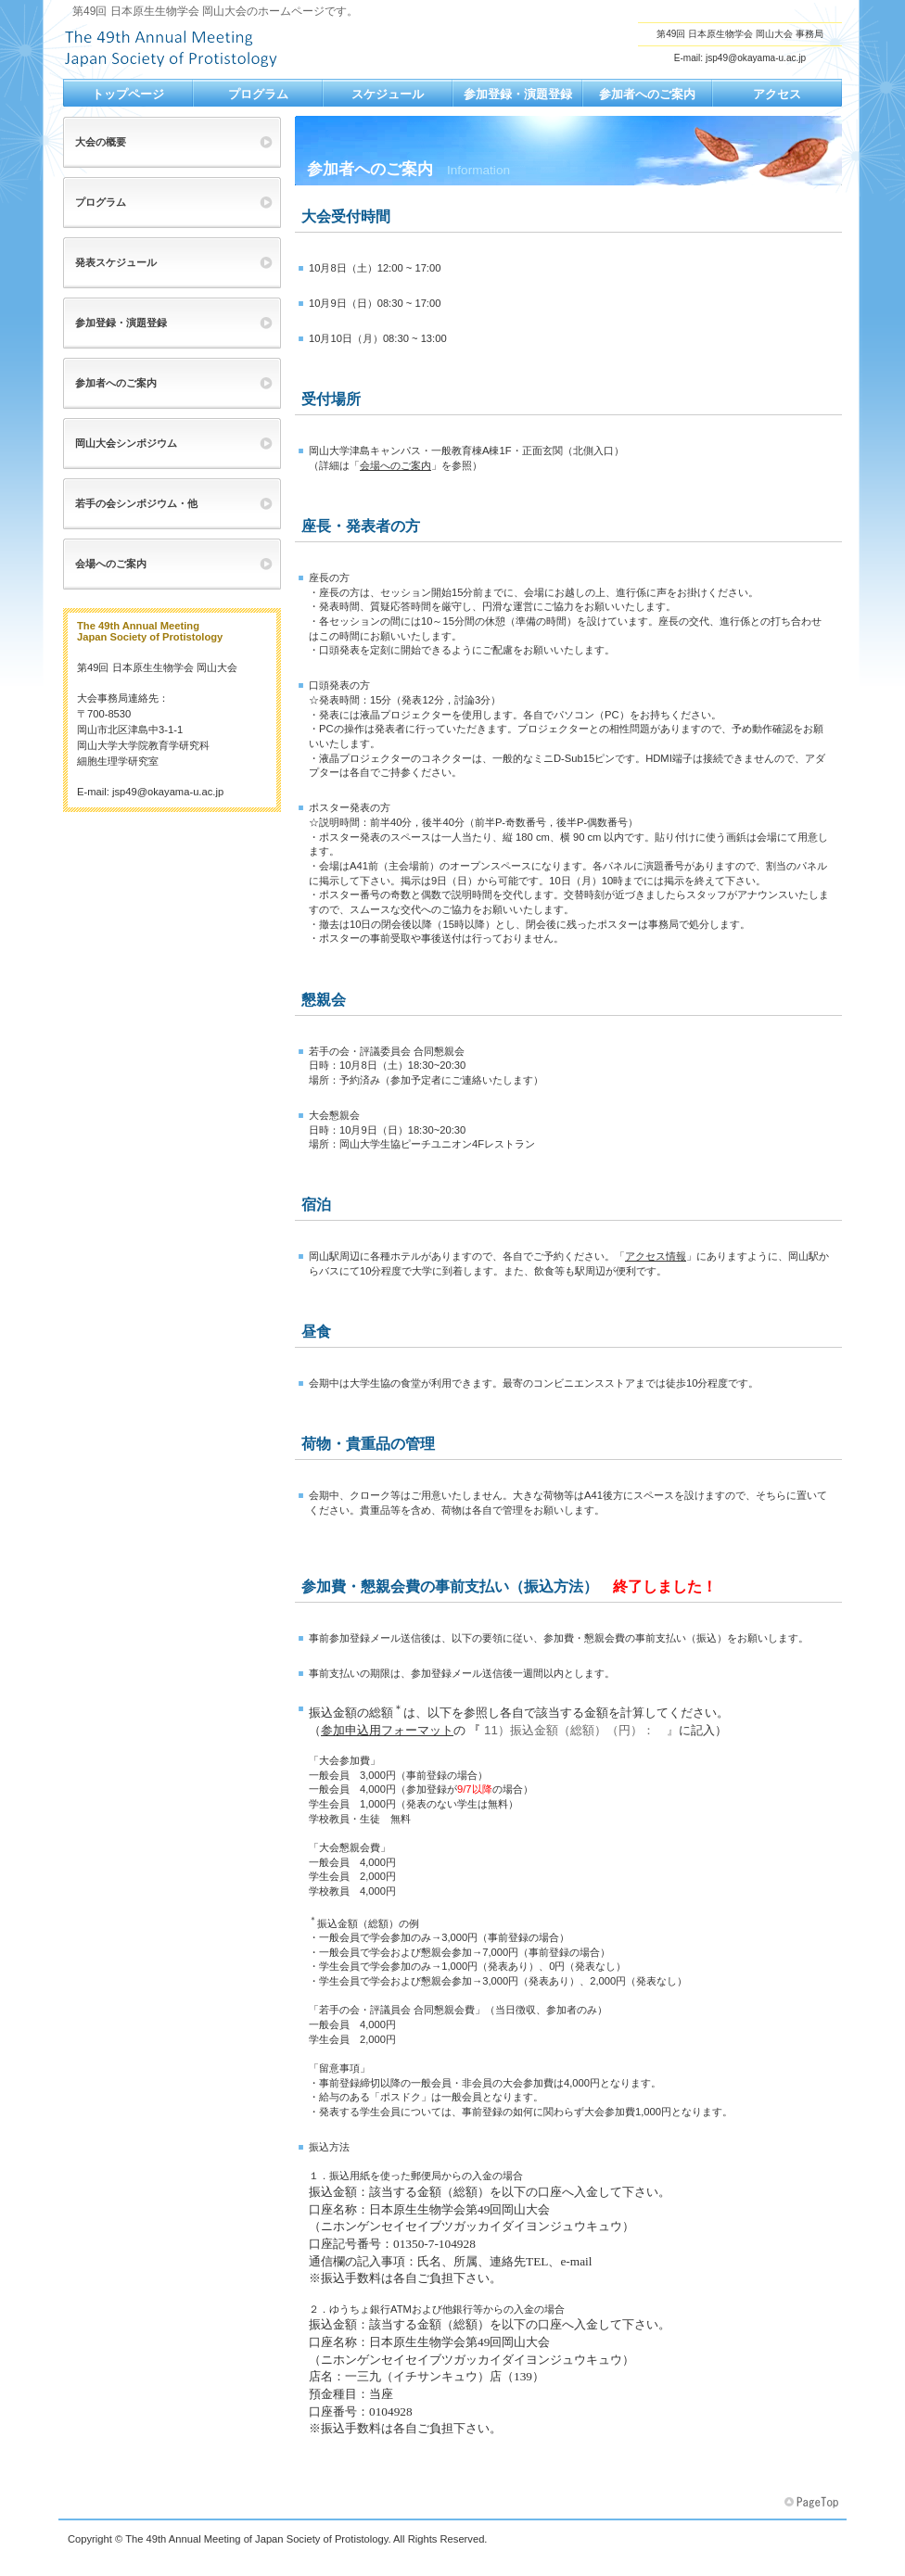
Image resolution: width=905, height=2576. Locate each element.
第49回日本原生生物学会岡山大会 (248, 47)
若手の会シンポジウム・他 (136, 503)
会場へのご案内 (395, 465)
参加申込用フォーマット (387, 1730)
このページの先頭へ (813, 2502)
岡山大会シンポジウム (126, 443)
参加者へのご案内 (116, 382)
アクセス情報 (655, 1256)
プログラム (100, 202)
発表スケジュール (116, 262)
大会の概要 (100, 141)
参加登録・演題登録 (121, 322)
